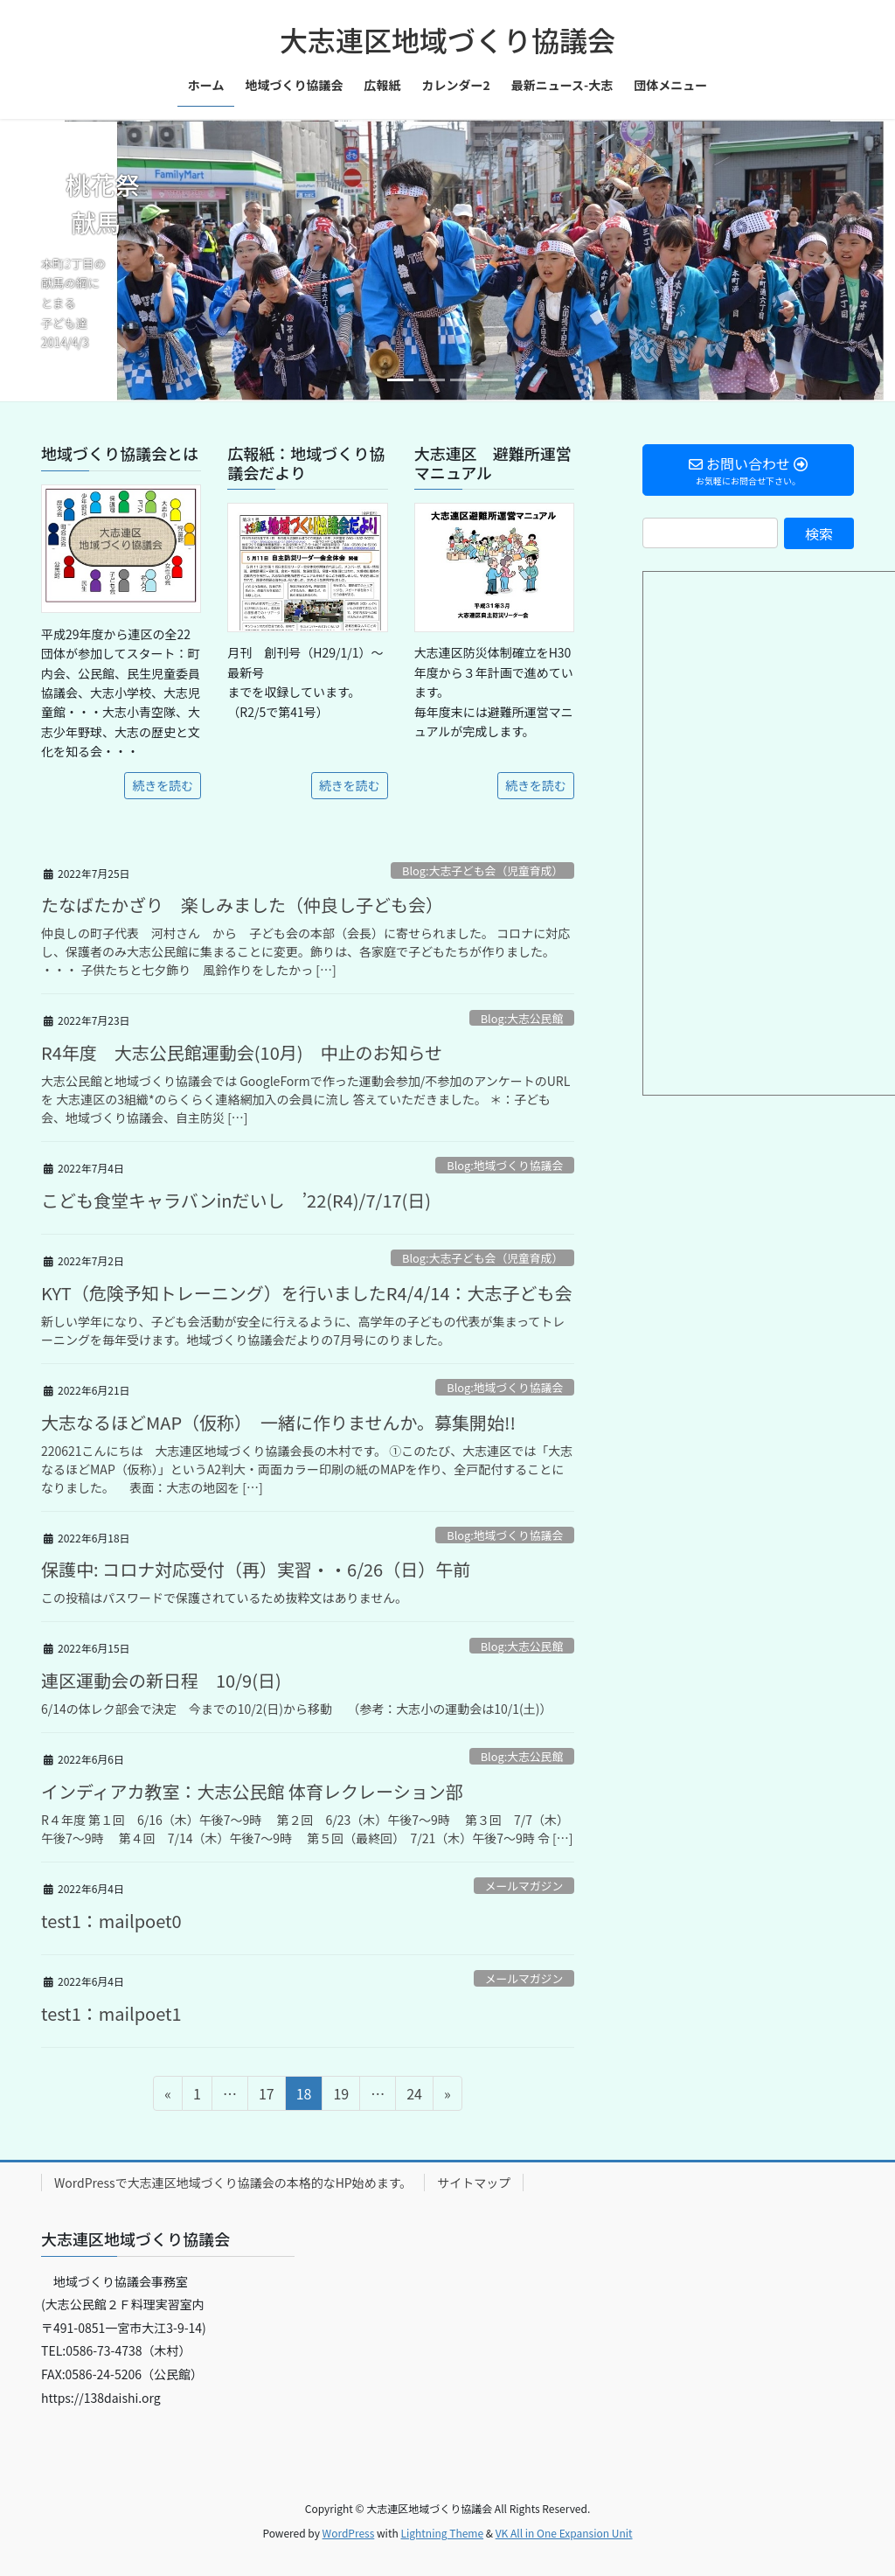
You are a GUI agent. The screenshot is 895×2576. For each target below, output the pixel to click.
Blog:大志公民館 (522, 1018)
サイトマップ (473, 2182)
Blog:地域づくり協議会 (505, 1165)
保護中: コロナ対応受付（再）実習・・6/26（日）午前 (255, 1569)
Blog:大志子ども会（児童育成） (482, 870)
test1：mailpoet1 (111, 2013)
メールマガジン (524, 1885)
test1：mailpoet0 (111, 1920)
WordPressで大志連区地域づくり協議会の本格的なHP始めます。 (233, 2182)
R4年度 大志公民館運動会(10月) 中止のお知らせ (241, 1052)
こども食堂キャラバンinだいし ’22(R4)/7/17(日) (236, 1200)
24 (414, 2096)
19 (340, 2096)
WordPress (349, 2532)
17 (266, 2096)
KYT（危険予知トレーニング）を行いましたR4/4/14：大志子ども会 (306, 1292)
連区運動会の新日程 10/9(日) (161, 1680)
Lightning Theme (441, 2532)
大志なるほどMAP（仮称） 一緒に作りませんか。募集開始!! (278, 1422)
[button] (67, 260)
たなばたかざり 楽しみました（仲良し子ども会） (242, 904)
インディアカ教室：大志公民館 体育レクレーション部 (252, 1791)
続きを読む (162, 785)
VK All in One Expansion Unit (564, 2532)
